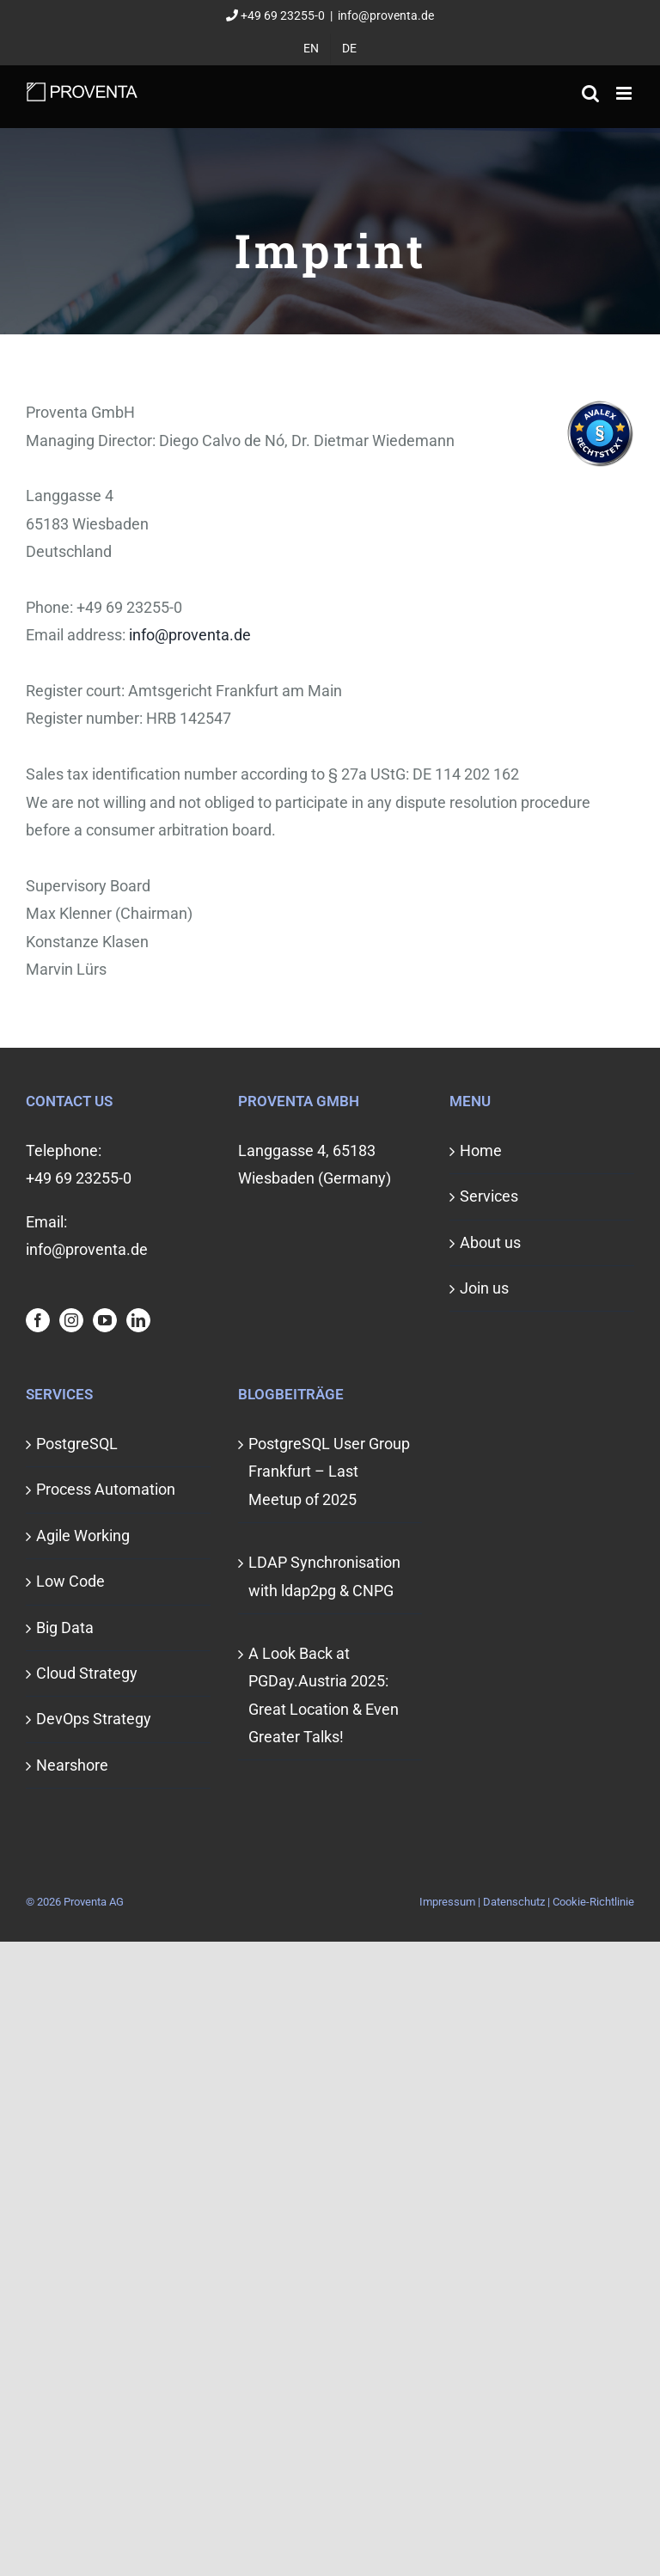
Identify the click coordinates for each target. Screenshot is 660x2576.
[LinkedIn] (138, 1320)
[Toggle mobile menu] (625, 93)
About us (490, 1242)
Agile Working (83, 1536)
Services (489, 1196)
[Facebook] (38, 1320)
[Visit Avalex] (599, 462)
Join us (484, 1288)
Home (481, 1150)
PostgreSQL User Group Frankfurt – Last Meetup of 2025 (329, 1471)
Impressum (447, 1901)
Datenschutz (514, 1901)
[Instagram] (71, 1320)
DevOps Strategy (93, 1719)
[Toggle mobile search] (590, 93)
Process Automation (105, 1489)
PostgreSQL (77, 1444)
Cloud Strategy (87, 1673)
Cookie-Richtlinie (593, 1901)
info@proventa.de (386, 15)
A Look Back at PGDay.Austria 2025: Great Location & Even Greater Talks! (323, 1695)
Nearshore (72, 1765)
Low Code (70, 1581)
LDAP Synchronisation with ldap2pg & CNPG (324, 1576)
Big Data (65, 1627)
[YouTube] (105, 1320)
